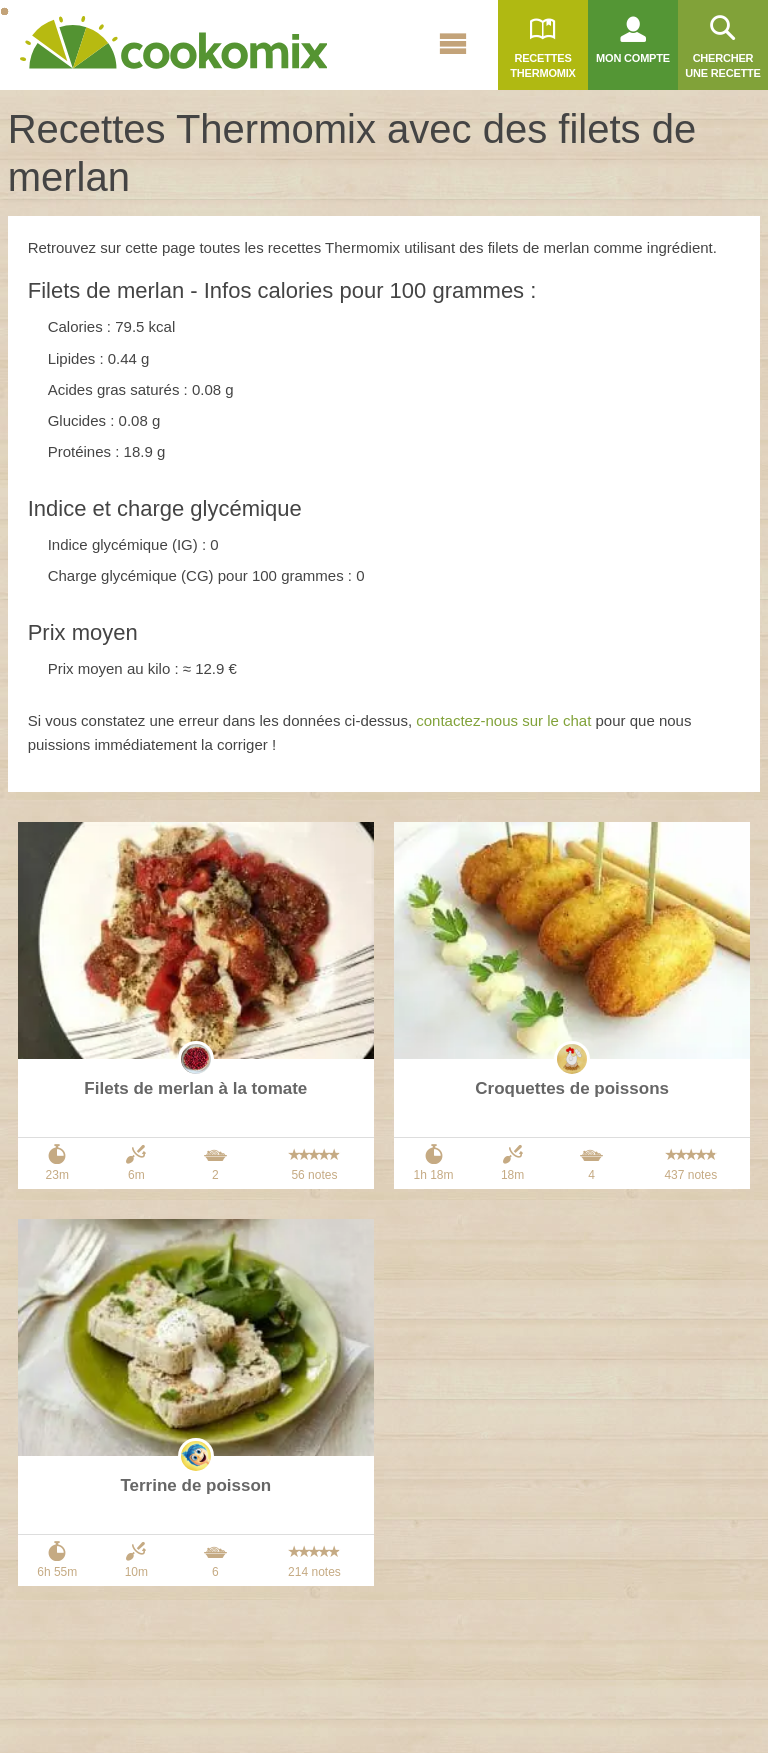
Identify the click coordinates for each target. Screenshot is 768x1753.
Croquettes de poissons (572, 1088)
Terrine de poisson (195, 1485)
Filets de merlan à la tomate (195, 1088)
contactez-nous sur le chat (503, 720)
